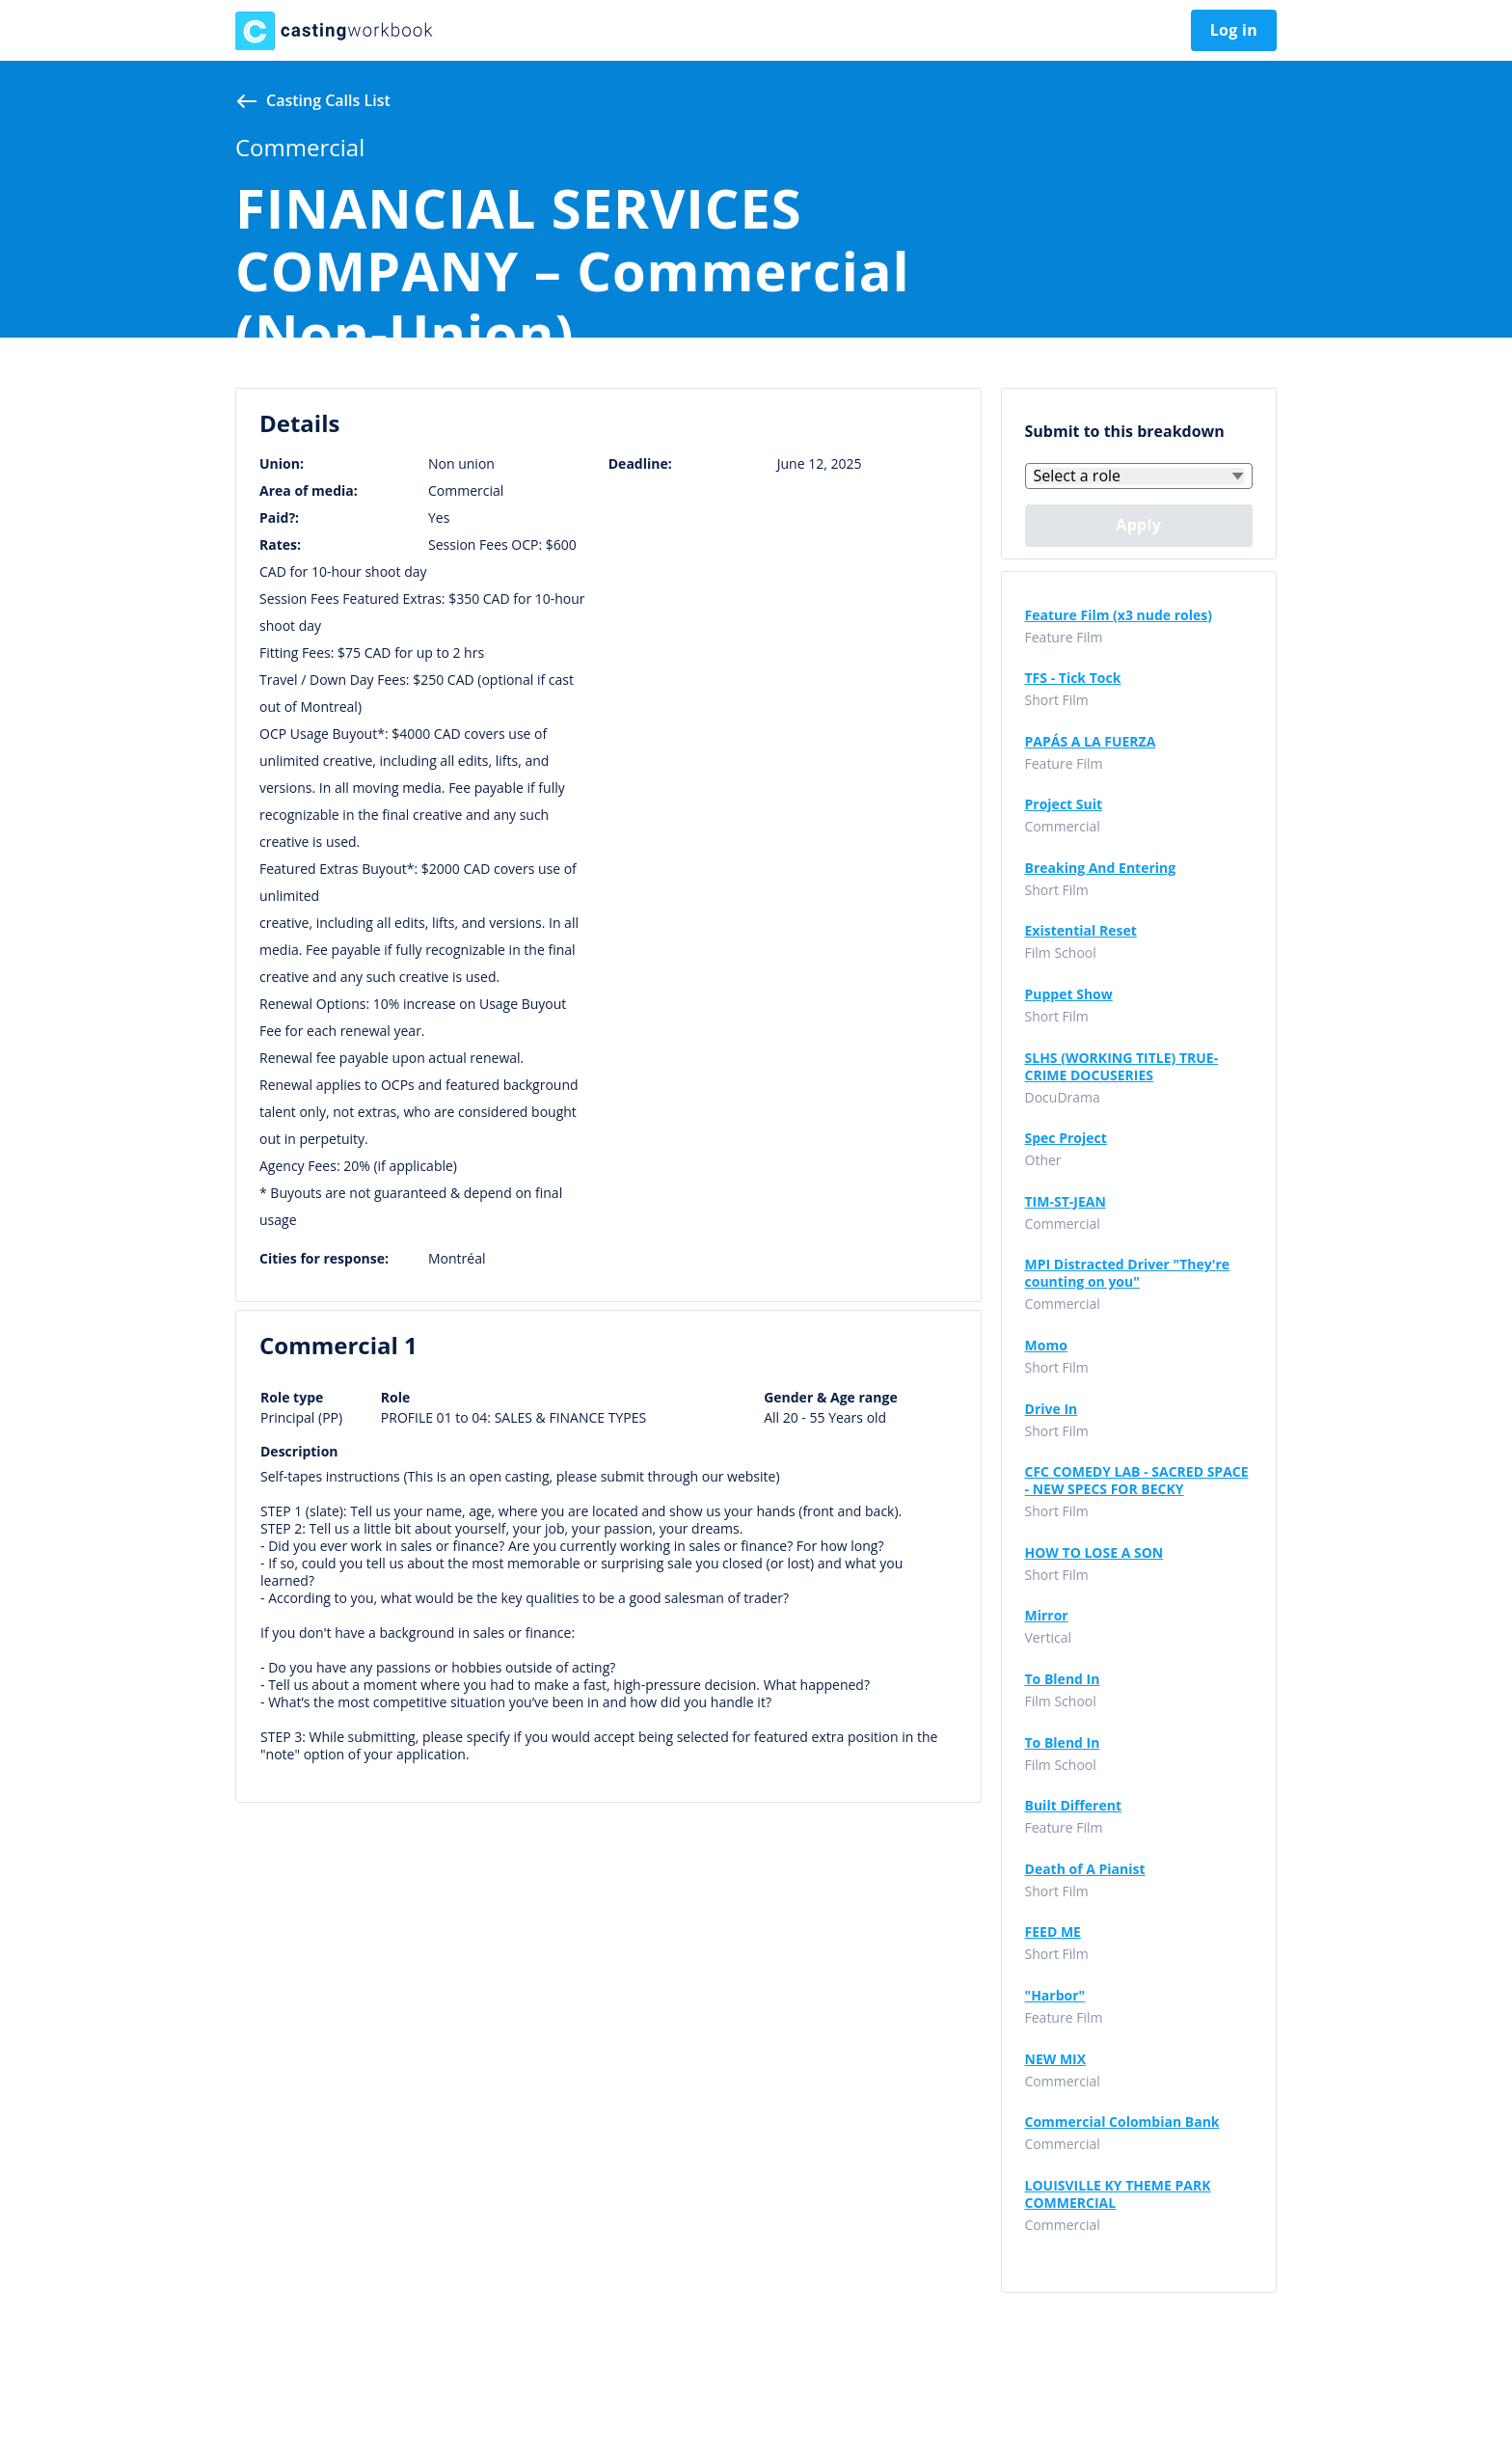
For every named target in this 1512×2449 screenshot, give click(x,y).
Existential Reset (1081, 930)
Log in (1233, 30)
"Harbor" (1055, 1995)
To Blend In (1062, 1679)
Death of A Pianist (1085, 1869)
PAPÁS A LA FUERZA (1090, 741)
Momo (1046, 1345)
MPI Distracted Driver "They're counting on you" (1127, 1273)
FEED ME (1053, 1932)
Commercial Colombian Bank (1122, 2122)
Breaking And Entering (1100, 868)
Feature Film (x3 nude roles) (1119, 615)
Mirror (1046, 1615)
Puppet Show (1069, 994)
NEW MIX (1056, 2059)
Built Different (1073, 1805)
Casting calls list (328, 100)
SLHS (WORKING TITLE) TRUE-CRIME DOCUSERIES (1122, 1066)
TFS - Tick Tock (1073, 678)
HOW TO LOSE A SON (1094, 1553)
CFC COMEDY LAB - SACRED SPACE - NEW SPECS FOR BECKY (1137, 1480)
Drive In (1051, 1409)
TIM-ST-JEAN (1065, 1202)
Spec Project (1066, 1138)
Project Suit (1064, 804)
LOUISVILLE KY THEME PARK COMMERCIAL (1118, 2194)
